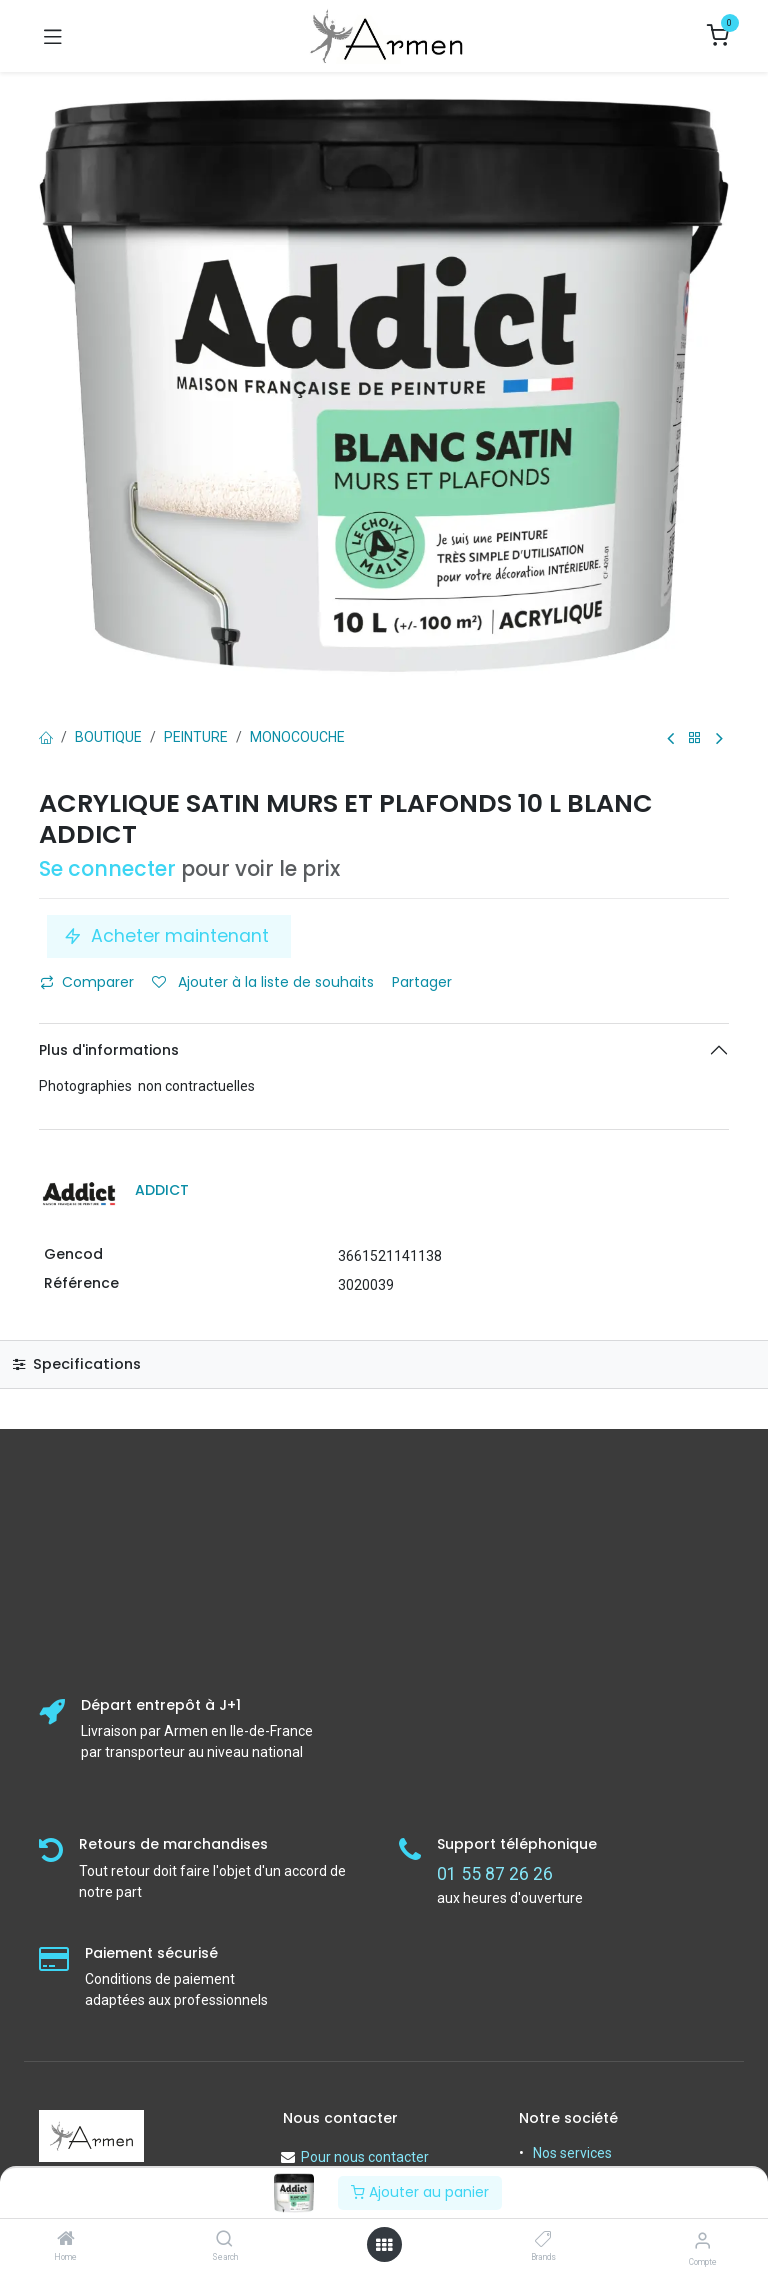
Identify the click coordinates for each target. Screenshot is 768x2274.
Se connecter (107, 868)
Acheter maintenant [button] (169, 936)
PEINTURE (196, 737)
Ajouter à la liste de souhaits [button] (263, 982)
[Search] (224, 2240)
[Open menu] (384, 2245)
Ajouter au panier (420, 2192)
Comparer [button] (87, 982)
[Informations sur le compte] (702, 2240)
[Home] (66, 2240)
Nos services (572, 2153)
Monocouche (297, 737)
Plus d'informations (109, 1050)
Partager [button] (424, 982)
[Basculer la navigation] (53, 36)
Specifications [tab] (77, 1364)
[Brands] (543, 2240)
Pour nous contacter (365, 2157)
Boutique (108, 737)
